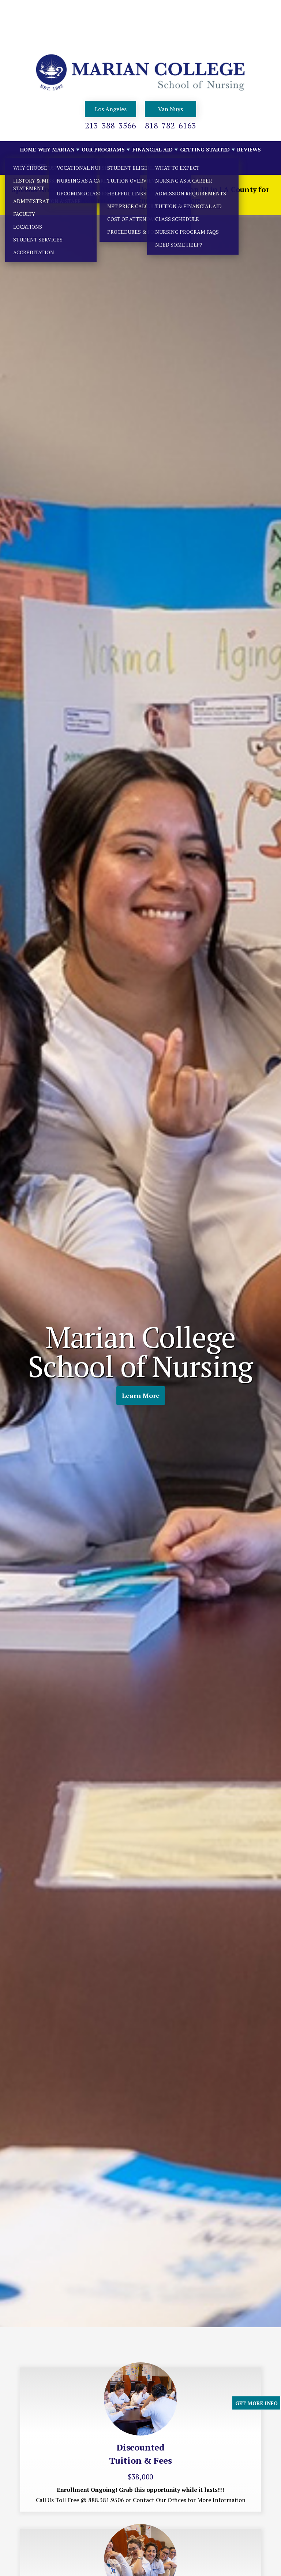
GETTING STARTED (205, 149)
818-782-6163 (170, 125)
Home (28, 149)
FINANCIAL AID (152, 149)
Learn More (141, 1396)
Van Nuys (170, 109)
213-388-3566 (110, 125)
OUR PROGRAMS (103, 149)
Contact (33, 165)
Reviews (249, 149)
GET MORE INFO (256, 2403)
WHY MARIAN (56, 149)
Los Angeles (111, 109)
